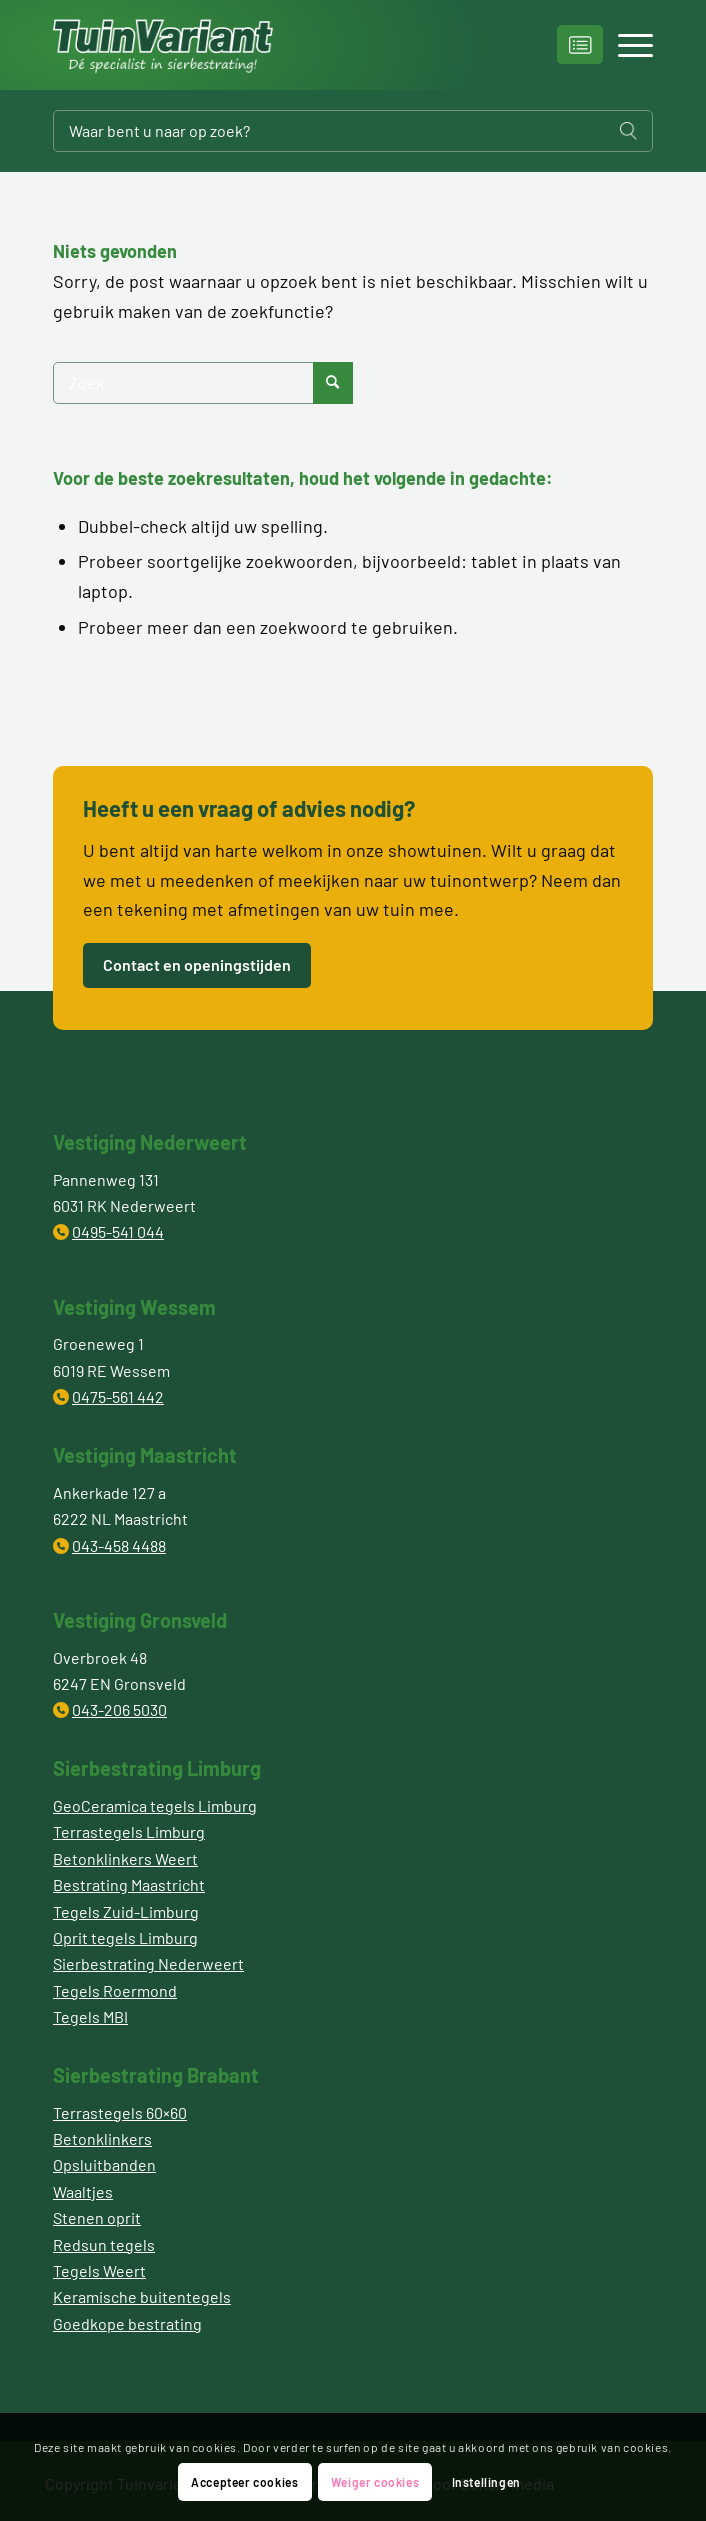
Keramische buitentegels (142, 2296)
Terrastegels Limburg (129, 1831)
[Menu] (625, 45)
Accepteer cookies (244, 2482)
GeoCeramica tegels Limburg (155, 1805)
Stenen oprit (97, 2217)
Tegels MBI (90, 2016)
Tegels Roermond (115, 1990)
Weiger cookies (375, 2482)
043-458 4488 (119, 1545)
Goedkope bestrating (127, 2323)
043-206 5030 (119, 1709)
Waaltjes (83, 2191)
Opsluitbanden (104, 2164)
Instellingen (486, 2482)
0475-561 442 (118, 1396)
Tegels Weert (99, 2270)
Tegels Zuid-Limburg (126, 1911)
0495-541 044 (118, 1231)
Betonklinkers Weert (125, 1858)
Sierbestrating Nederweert (148, 1963)
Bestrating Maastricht (129, 1884)
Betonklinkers (102, 2138)
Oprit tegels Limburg (125, 1937)
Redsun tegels (104, 2244)
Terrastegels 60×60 (120, 2112)
